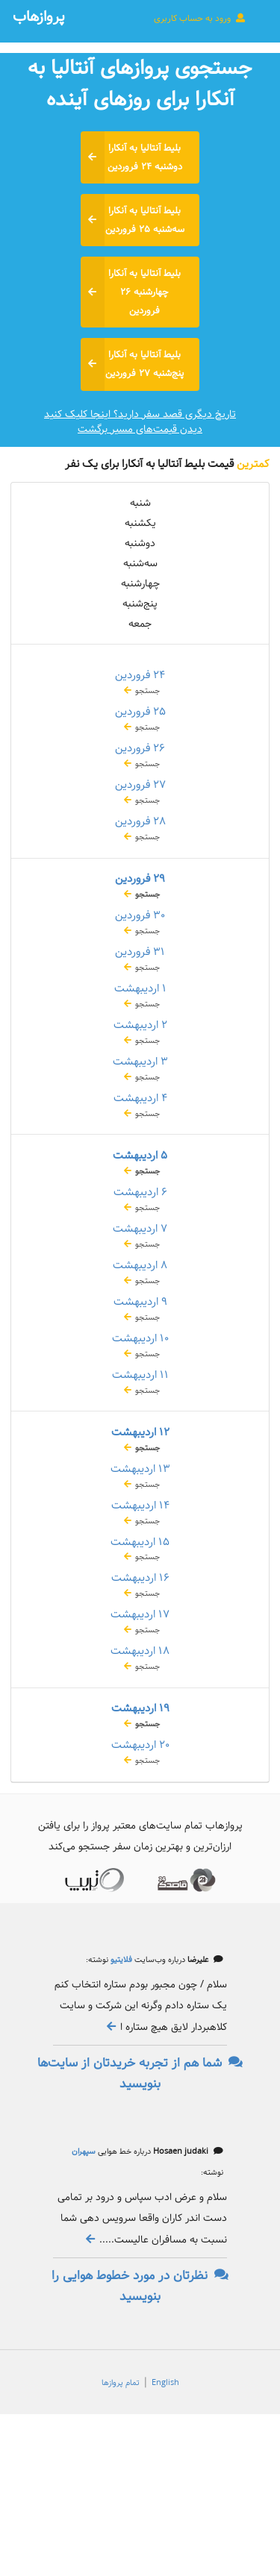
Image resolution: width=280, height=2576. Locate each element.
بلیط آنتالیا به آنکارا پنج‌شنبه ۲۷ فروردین (132, 364)
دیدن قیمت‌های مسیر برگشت (140, 429)
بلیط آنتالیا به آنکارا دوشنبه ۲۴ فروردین (131, 157)
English (165, 2382)
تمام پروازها (121, 2382)
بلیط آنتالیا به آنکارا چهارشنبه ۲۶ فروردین (131, 292)
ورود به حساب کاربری (200, 17)
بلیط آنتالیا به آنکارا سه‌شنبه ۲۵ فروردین (132, 220)
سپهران (84, 2151)
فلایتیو (120, 1960)
